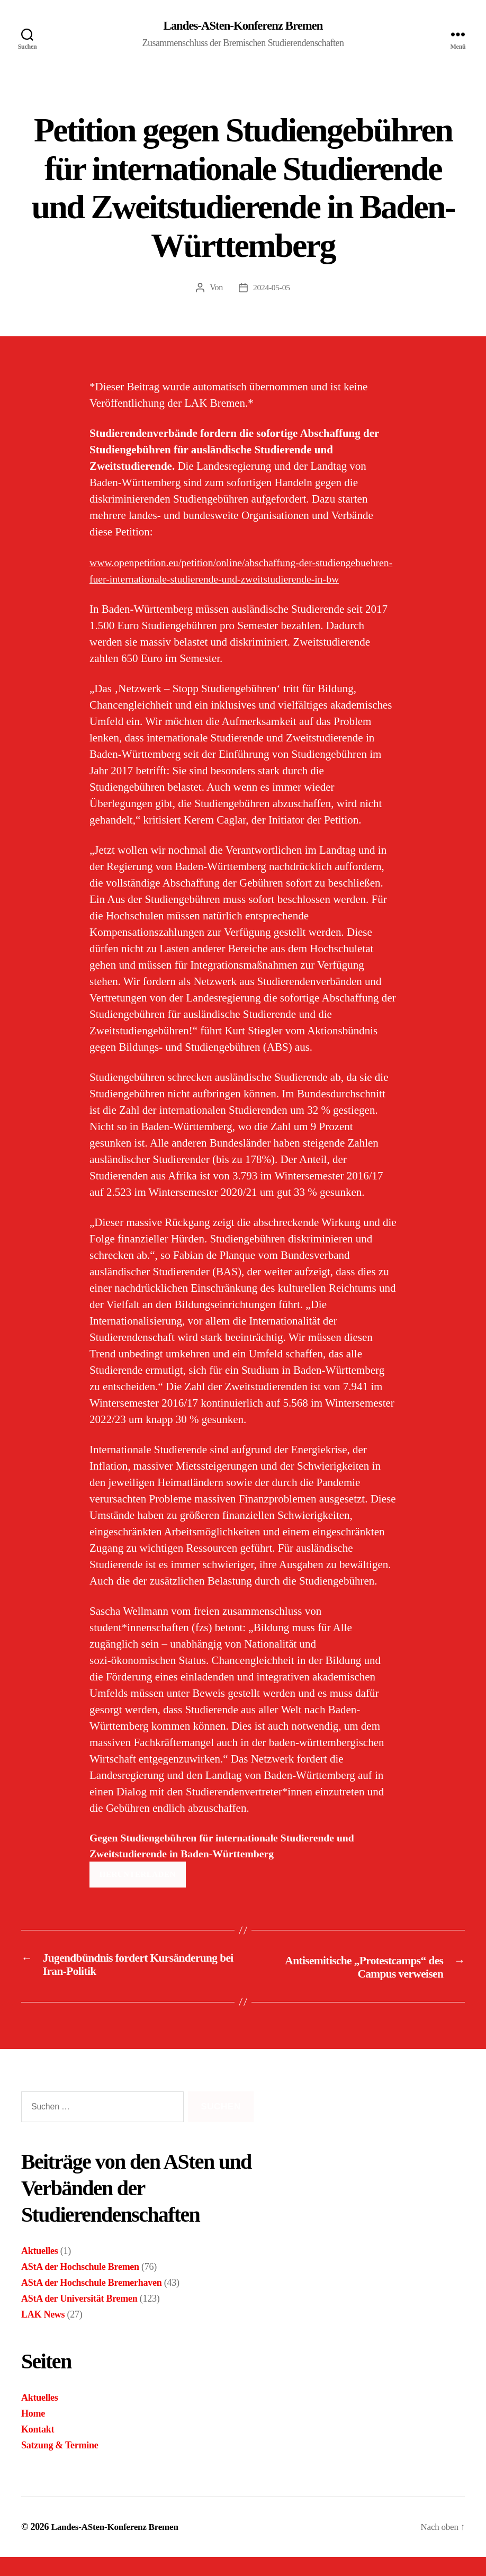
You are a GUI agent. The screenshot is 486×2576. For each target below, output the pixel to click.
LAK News (43, 2333)
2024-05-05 (272, 288)
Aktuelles (39, 2270)
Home (33, 2432)
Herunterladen (138, 1894)
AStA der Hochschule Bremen (80, 2285)
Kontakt (37, 2448)
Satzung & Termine (59, 2464)
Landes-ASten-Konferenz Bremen (243, 26)
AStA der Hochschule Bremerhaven (91, 2301)
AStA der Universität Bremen (79, 2317)
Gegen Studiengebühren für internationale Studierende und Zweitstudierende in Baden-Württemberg (230, 1864)
